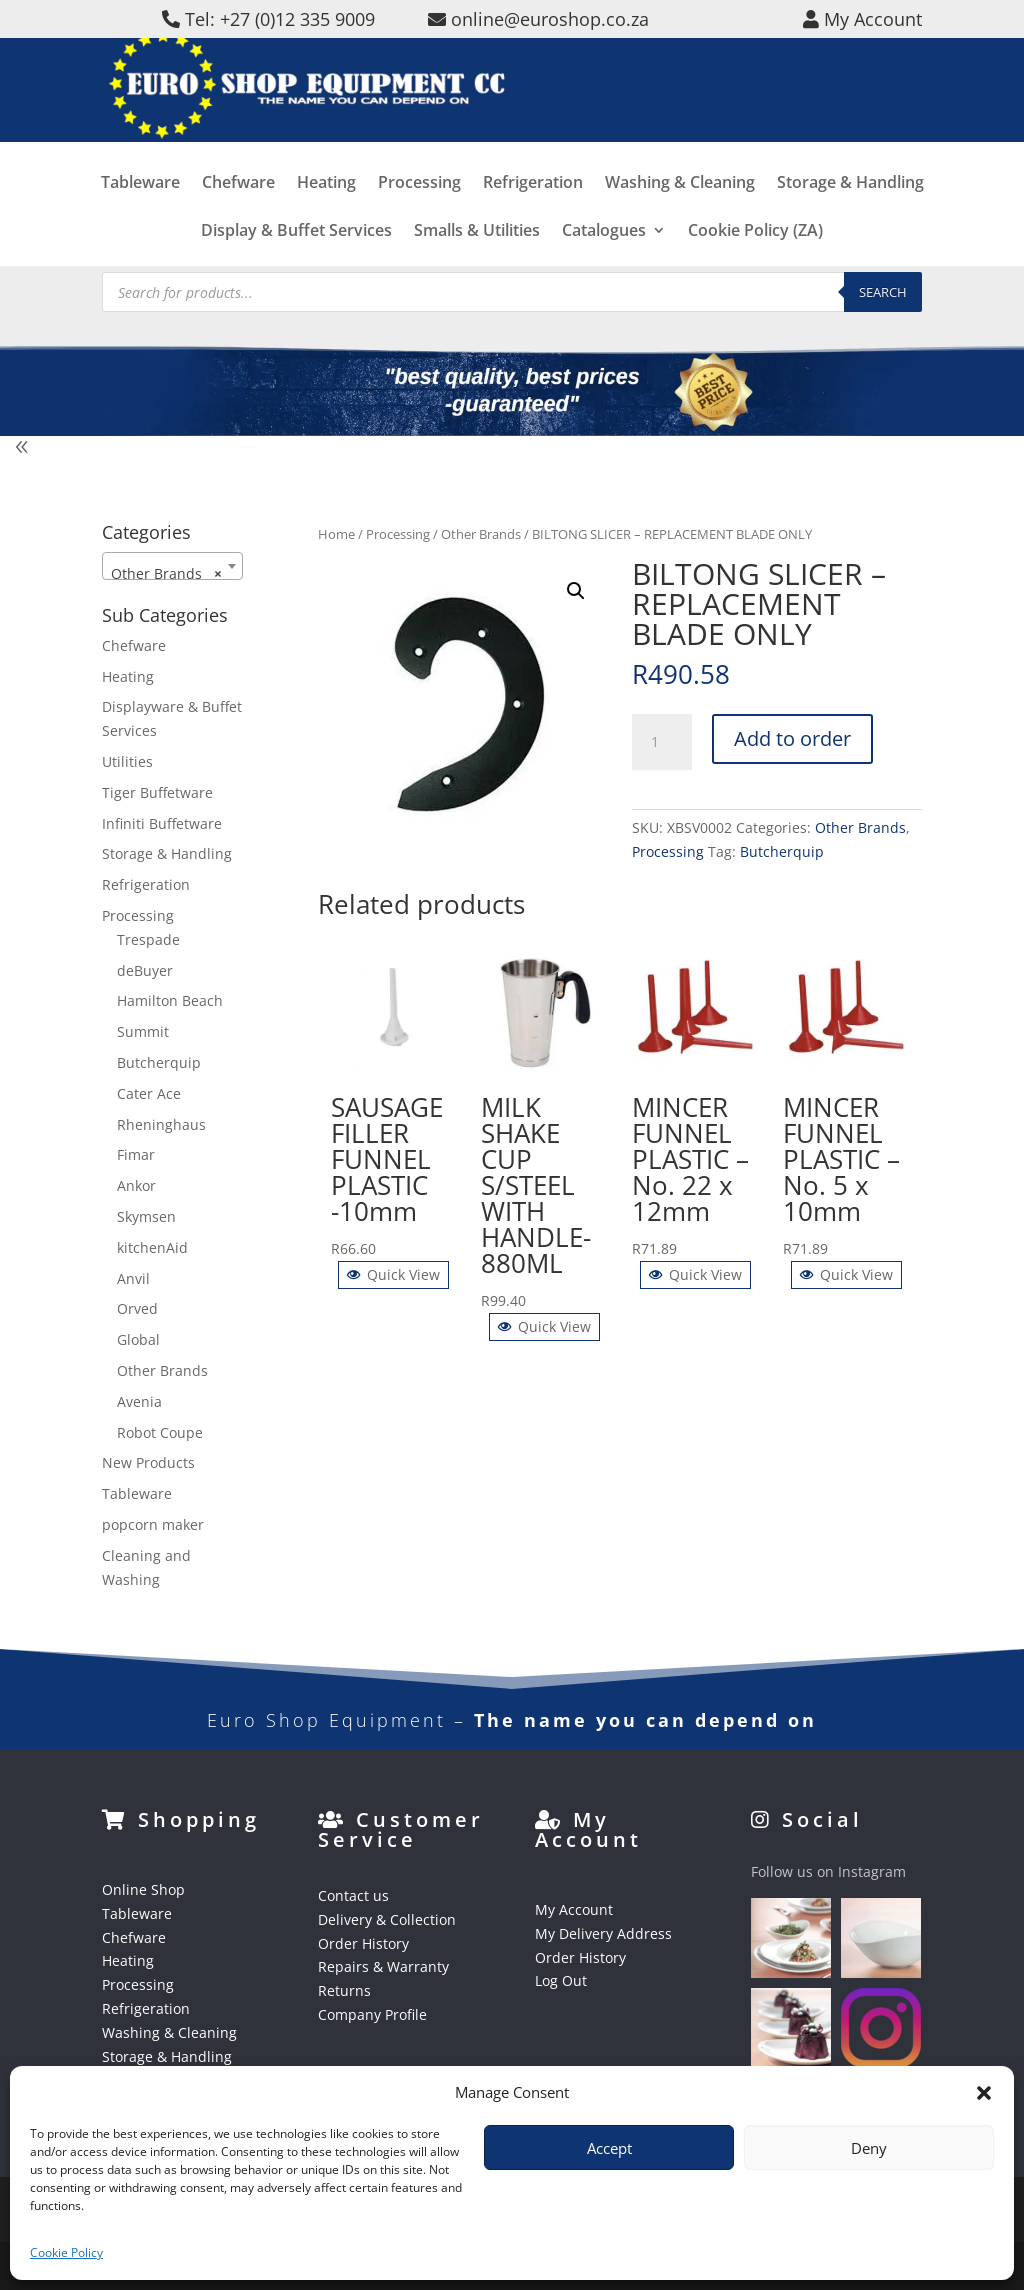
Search (883, 292)
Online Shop (143, 1889)
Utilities (127, 761)
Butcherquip (782, 851)
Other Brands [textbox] (166, 574)
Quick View (393, 1274)
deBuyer (145, 970)
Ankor (136, 1185)
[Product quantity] (662, 742)
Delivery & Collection (387, 1919)
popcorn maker (153, 1524)
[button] (984, 2093)
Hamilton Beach (170, 1000)
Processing (419, 213)
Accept (609, 2148)
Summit (143, 1031)
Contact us (353, 1895)
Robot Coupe (160, 1432)
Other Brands (481, 534)
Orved (137, 1308)
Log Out (561, 1980)
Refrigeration (533, 213)
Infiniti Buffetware (162, 823)
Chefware (238, 213)
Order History (363, 1943)
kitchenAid (152, 1247)
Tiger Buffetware (157, 792)
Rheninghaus (161, 1124)
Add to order (792, 738)
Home (336, 534)
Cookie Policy (66, 2252)
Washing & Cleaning (680, 213)
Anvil (133, 1278)
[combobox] (172, 566)
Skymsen (146, 1216)
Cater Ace (149, 1093)
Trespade (148, 939)
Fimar (136, 1154)
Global (138, 1339)
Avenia (139, 1401)
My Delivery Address (603, 1933)
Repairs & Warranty (383, 1966)
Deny (869, 2148)
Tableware (140, 213)
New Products (148, 1462)
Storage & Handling (850, 213)
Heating (326, 213)
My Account (574, 1909)
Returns (344, 1990)
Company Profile (372, 2014)
